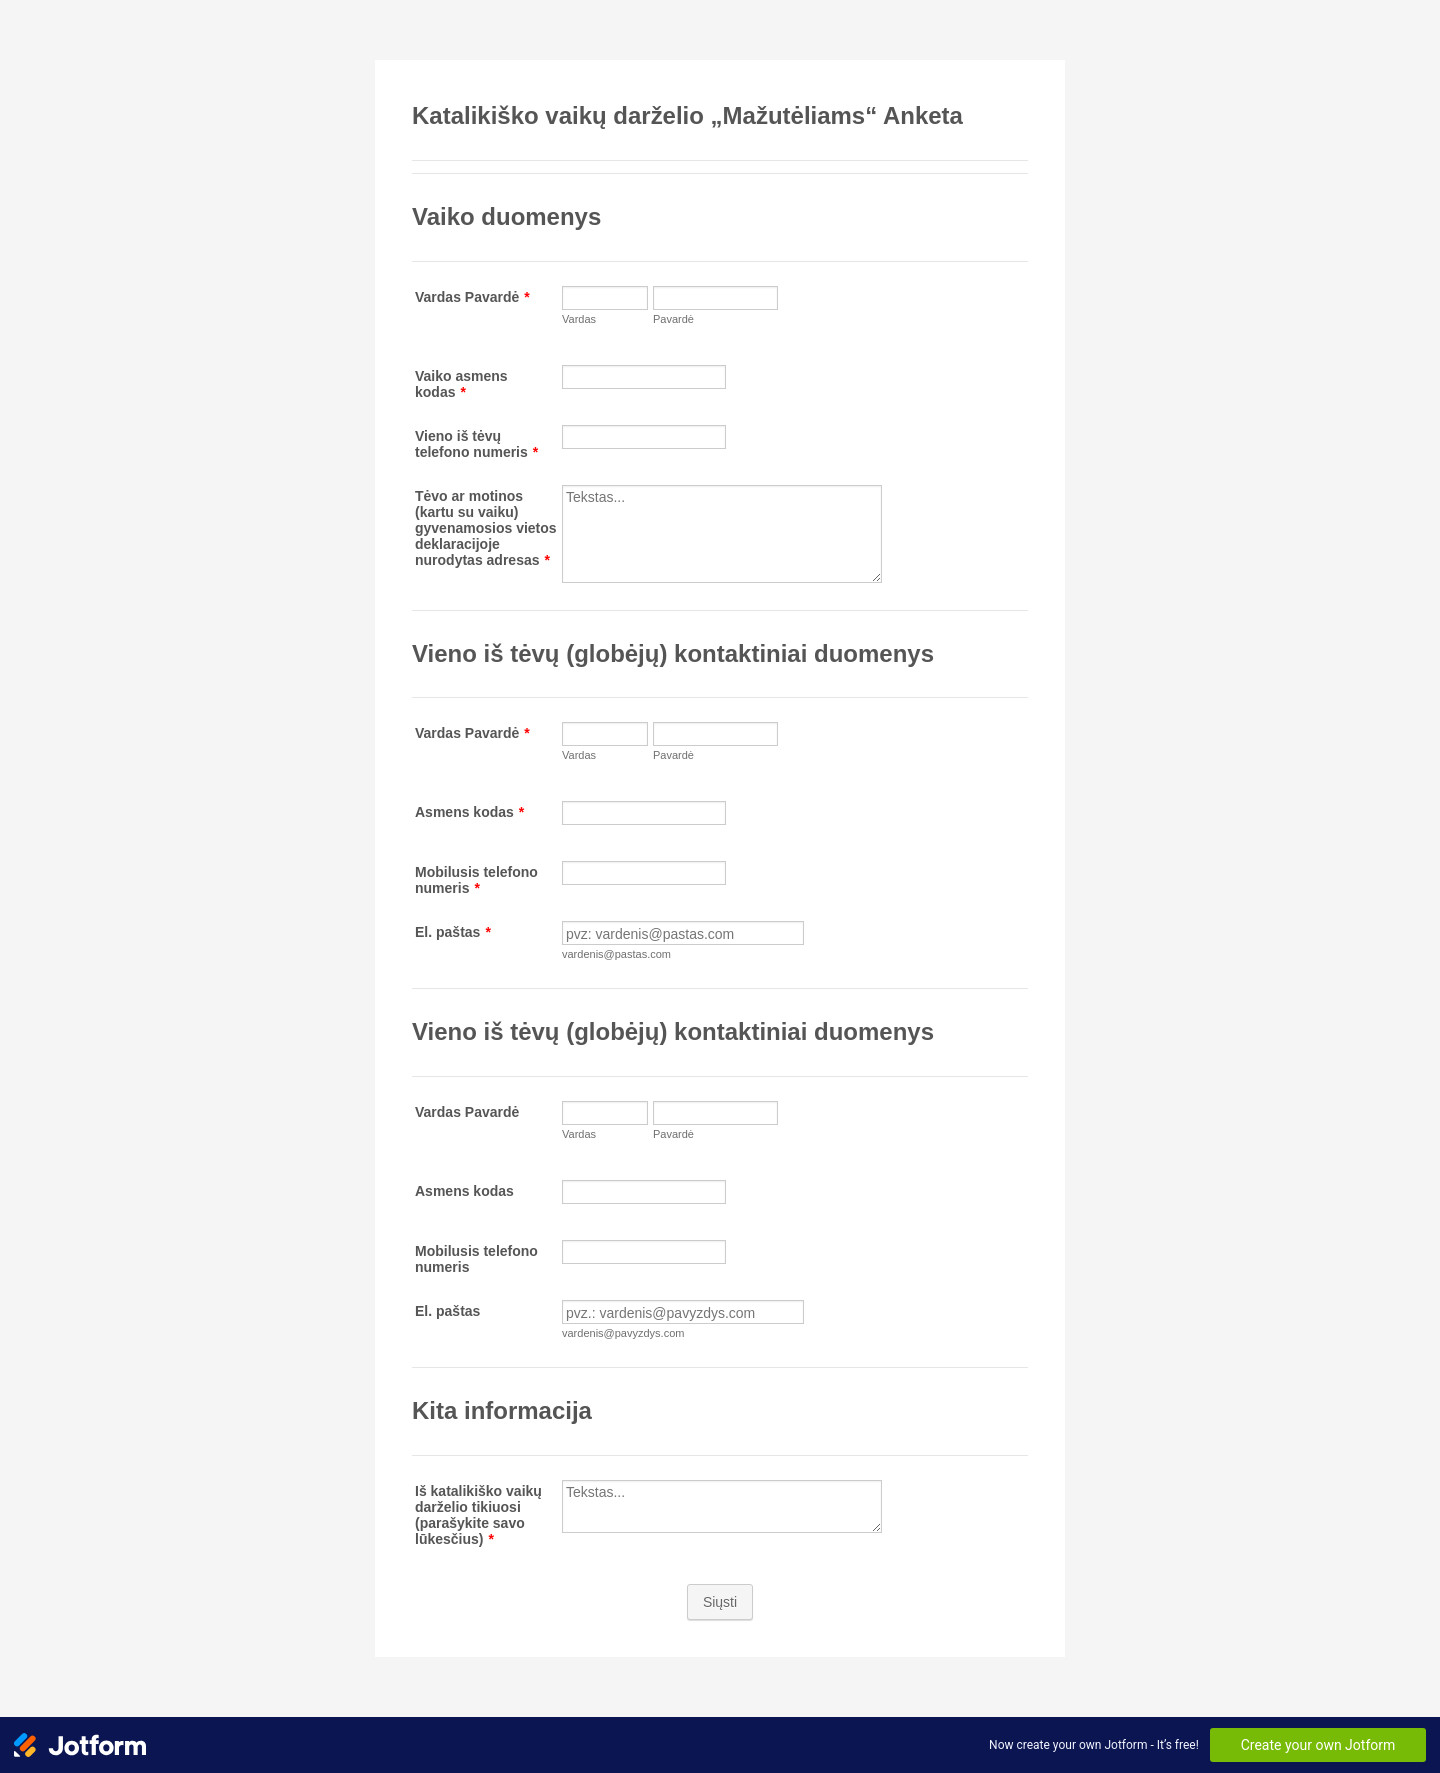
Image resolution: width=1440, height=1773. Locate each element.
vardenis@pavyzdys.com (623, 1333)
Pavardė (673, 319)
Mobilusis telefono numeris (476, 880)
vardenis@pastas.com (616, 954)
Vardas (579, 319)
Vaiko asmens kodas (461, 384)
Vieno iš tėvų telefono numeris (476, 444)
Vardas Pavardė (472, 297)
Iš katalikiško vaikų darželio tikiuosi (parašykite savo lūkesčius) (478, 1515)
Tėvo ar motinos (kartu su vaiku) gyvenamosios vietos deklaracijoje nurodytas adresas (486, 528)
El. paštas (453, 932)
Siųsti (720, 1602)
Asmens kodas (469, 812)
